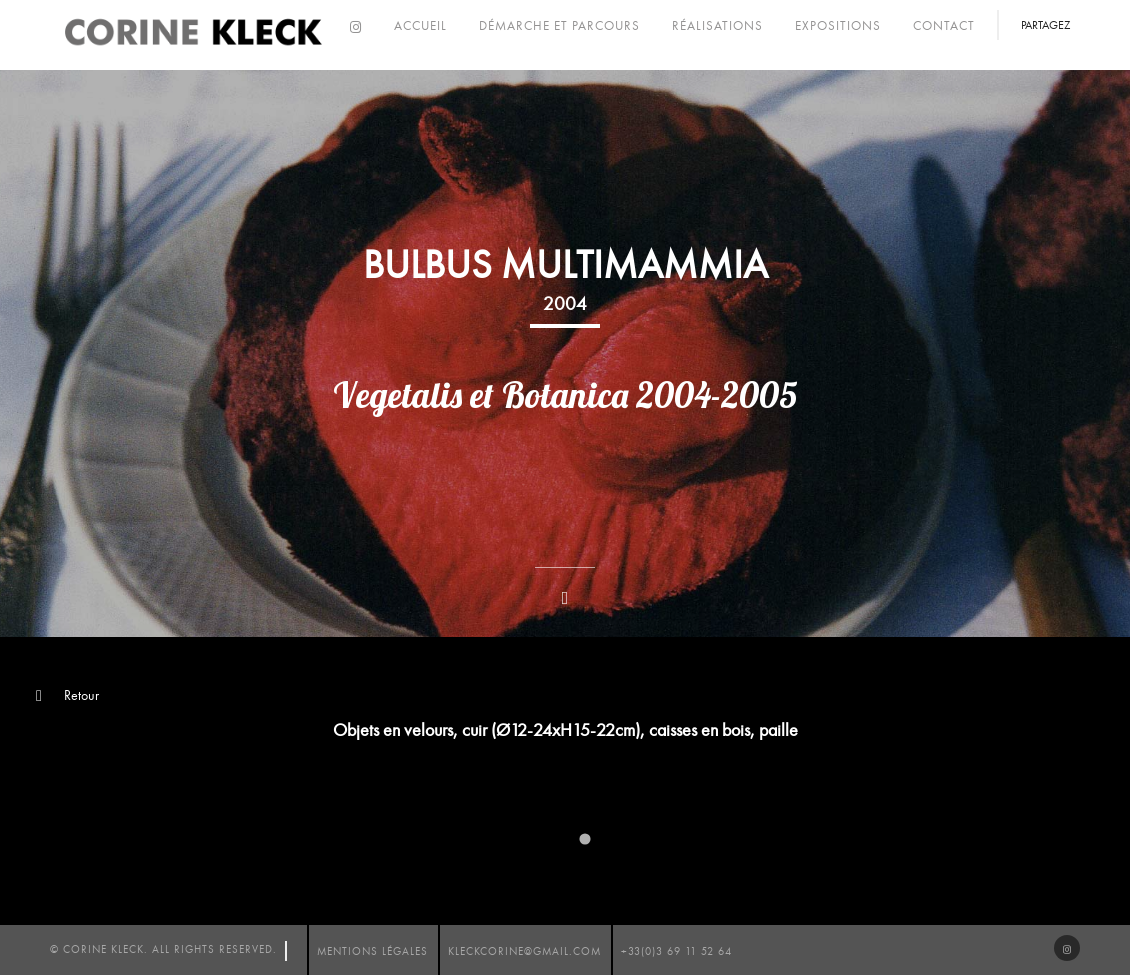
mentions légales (372, 951)
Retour (67, 695)
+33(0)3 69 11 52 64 (676, 951)
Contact (944, 26)
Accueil (420, 26)
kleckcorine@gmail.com (524, 951)
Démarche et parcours (559, 26)
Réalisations (717, 26)
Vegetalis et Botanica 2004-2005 (565, 395)
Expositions (838, 26)
